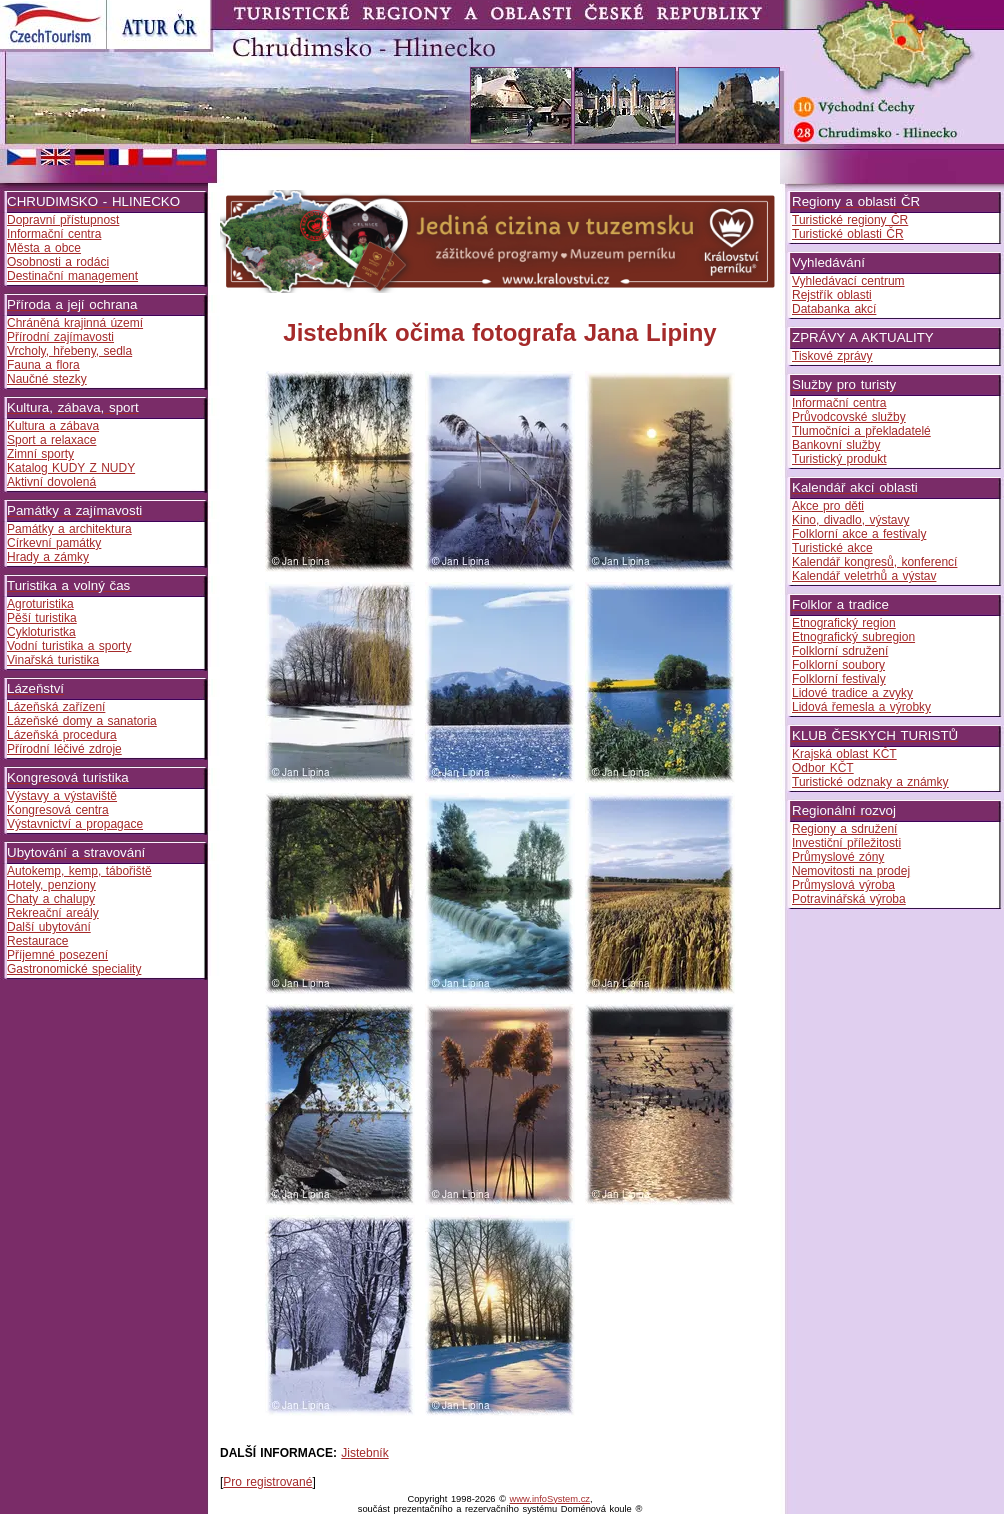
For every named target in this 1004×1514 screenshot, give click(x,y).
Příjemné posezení (57, 955)
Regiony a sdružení (844, 829)
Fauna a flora (43, 365)
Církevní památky (54, 543)
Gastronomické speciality (74, 969)
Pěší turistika (42, 618)
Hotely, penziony (51, 885)
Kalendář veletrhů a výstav (864, 576)
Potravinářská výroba (849, 899)
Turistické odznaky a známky (870, 782)
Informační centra (54, 234)
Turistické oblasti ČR (848, 234)
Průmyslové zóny (838, 857)
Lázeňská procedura (62, 735)
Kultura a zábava (53, 426)
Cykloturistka (41, 632)
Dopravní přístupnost (63, 220)
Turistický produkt (839, 459)
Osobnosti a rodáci (58, 262)
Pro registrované (267, 1482)
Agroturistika (40, 604)
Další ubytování (49, 927)
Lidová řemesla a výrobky (861, 707)
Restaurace (37, 941)
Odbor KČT (823, 768)
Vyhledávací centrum (848, 281)
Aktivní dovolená (51, 482)
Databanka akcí (834, 309)
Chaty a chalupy (51, 899)
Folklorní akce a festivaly (859, 534)
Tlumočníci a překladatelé (861, 431)
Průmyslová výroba (843, 885)
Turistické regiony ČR (850, 220)
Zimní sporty (40, 454)
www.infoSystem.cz (550, 1499)
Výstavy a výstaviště (62, 796)
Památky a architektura (69, 529)
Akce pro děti (828, 506)
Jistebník (364, 1453)
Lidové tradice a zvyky (852, 693)
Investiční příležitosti (846, 843)
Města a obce (44, 248)
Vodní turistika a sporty (69, 646)
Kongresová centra (58, 810)
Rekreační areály (53, 913)
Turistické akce (832, 548)
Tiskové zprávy (832, 356)
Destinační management (72, 276)
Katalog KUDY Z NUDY (71, 468)
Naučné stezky (47, 379)
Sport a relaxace (51, 440)
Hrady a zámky (48, 557)
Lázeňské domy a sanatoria (82, 721)
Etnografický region (844, 623)
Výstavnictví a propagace (75, 824)
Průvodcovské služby (849, 417)
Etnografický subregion (853, 637)
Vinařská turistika (53, 660)
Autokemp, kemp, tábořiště (79, 871)
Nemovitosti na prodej (851, 871)
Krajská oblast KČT (844, 754)
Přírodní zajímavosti (60, 337)
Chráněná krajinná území (75, 323)
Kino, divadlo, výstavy (850, 520)
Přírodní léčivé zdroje (64, 749)
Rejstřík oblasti (832, 295)
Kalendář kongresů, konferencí (874, 562)
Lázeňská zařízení (56, 707)
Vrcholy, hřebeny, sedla (69, 351)
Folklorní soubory (838, 665)
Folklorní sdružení (840, 651)
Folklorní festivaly (839, 679)
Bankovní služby (836, 445)
